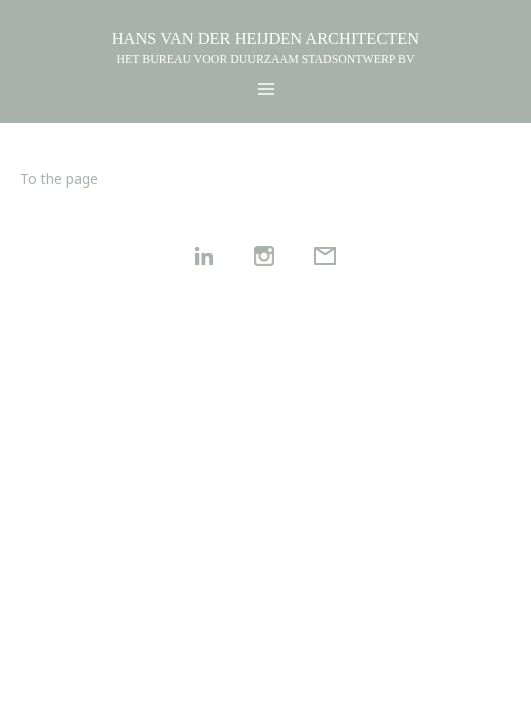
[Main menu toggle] (265, 89)
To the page (59, 178)
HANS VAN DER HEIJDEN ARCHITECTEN (265, 38)
